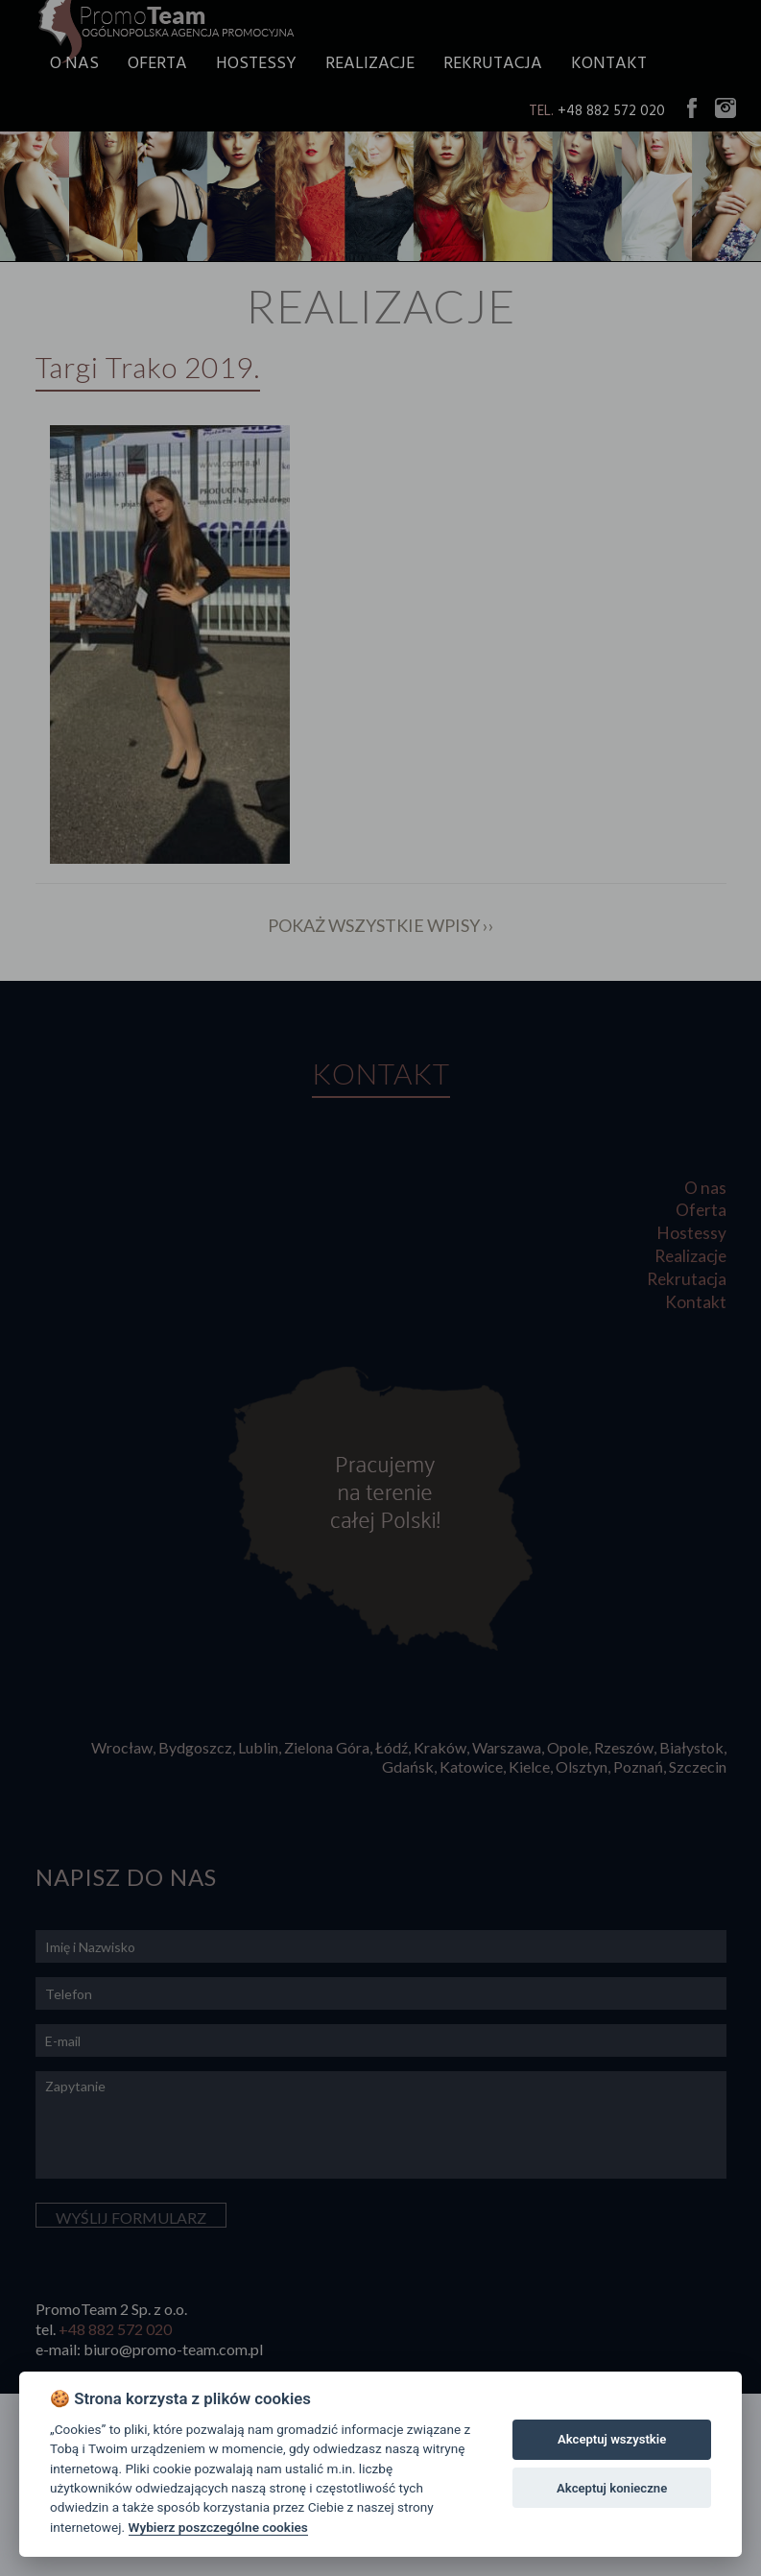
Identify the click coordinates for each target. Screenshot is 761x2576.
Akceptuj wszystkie (612, 2439)
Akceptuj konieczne (612, 2488)
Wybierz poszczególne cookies (218, 2527)
